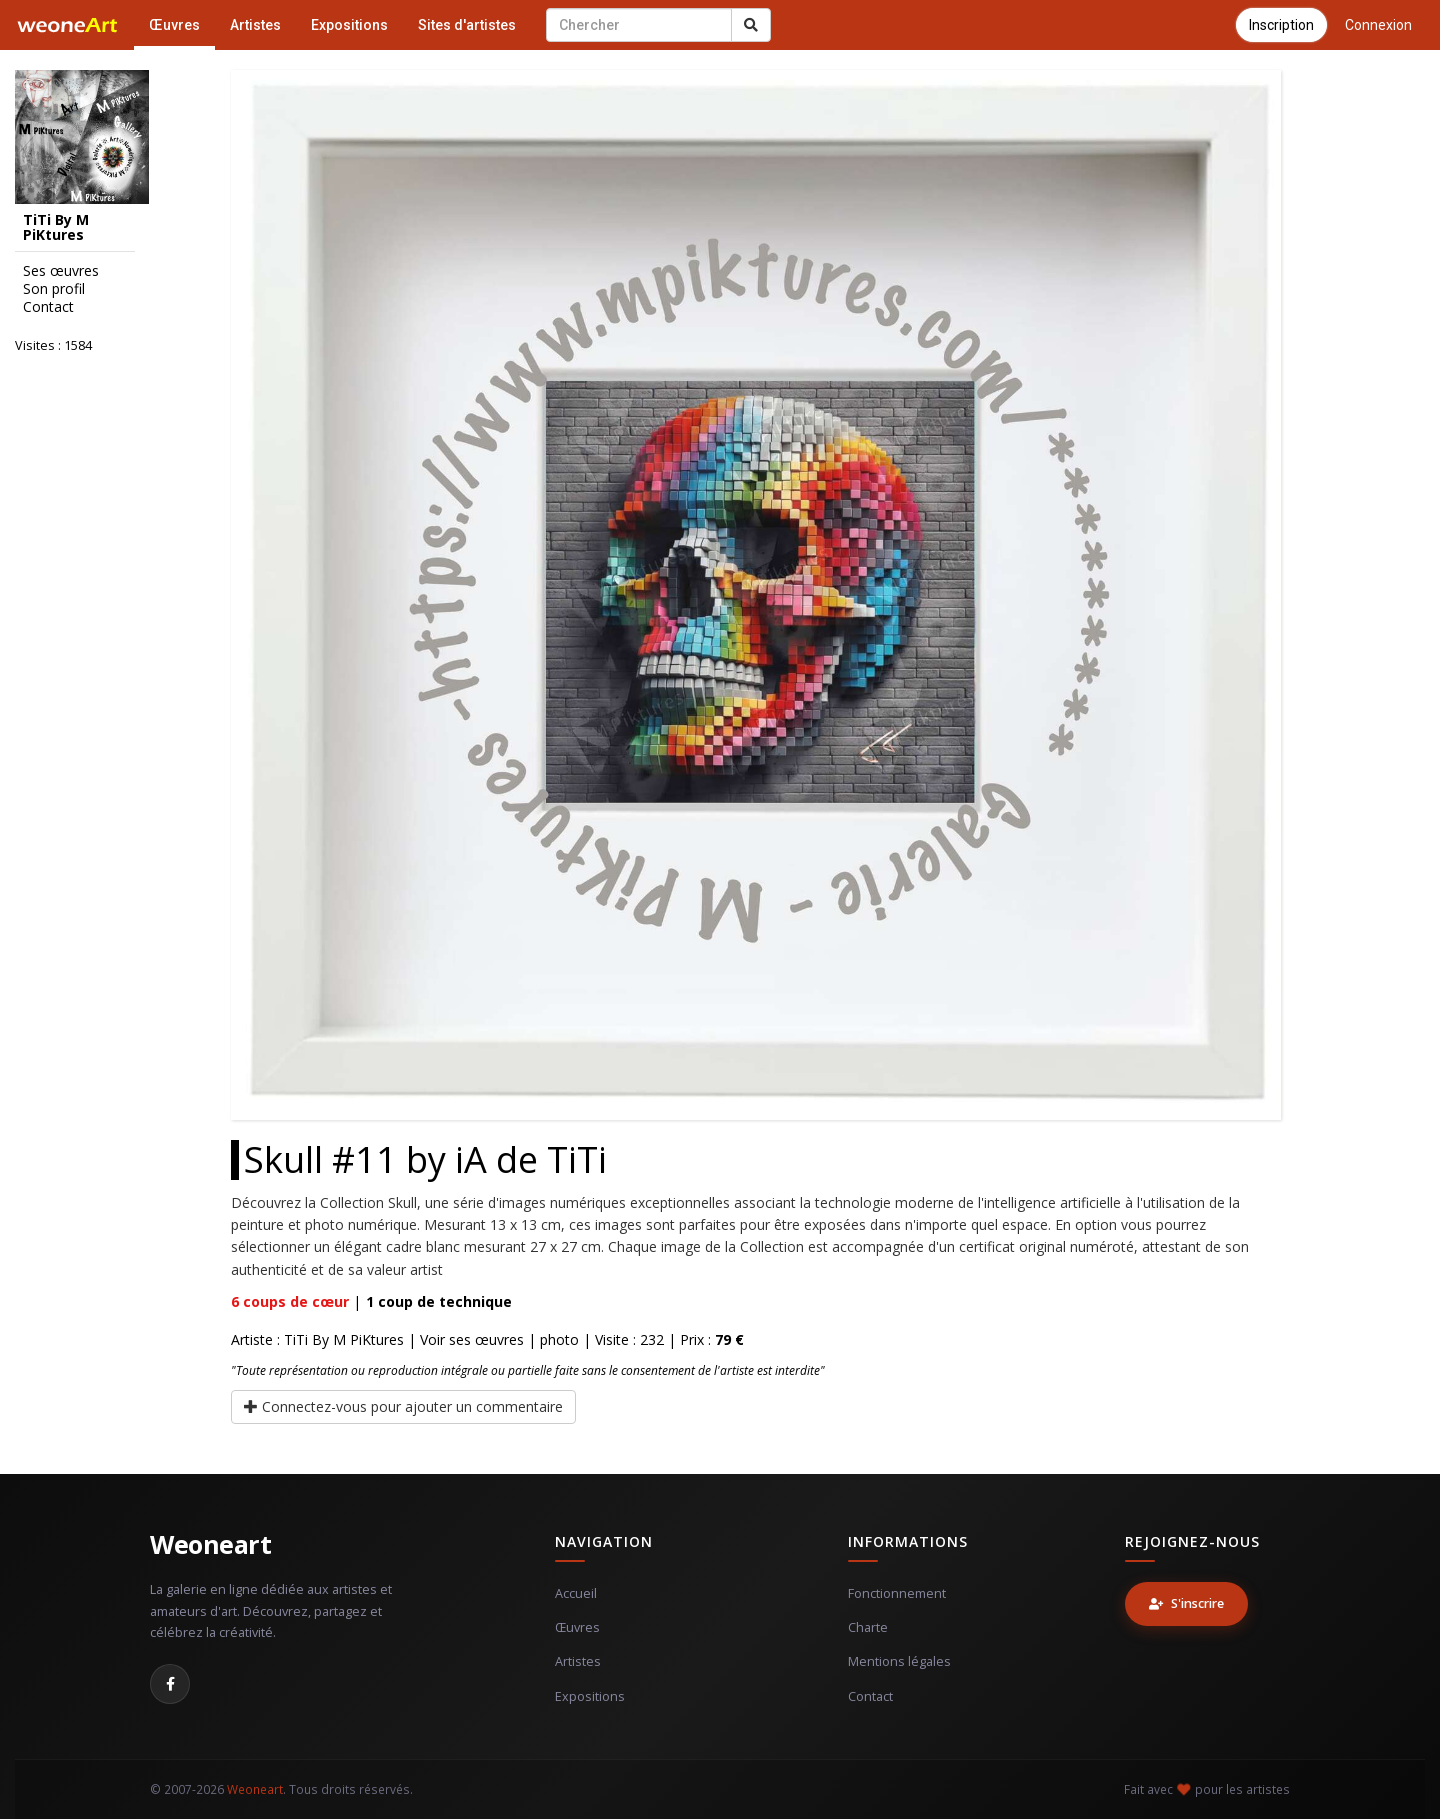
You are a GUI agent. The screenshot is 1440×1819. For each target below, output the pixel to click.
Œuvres (174, 25)
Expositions (349, 25)
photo (559, 1339)
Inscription (1281, 25)
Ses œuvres (61, 271)
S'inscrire (1186, 1603)
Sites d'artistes (467, 25)
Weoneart (210, 1544)
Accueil (576, 1593)
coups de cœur (290, 1301)
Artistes (255, 25)
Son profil (54, 289)
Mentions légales (899, 1661)
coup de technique (439, 1301)
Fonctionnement (897, 1593)
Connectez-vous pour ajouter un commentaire (403, 1406)
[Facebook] (170, 1684)
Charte (868, 1627)
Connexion (1378, 25)
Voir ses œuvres (472, 1339)
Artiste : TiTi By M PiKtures (317, 1339)
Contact (48, 307)
